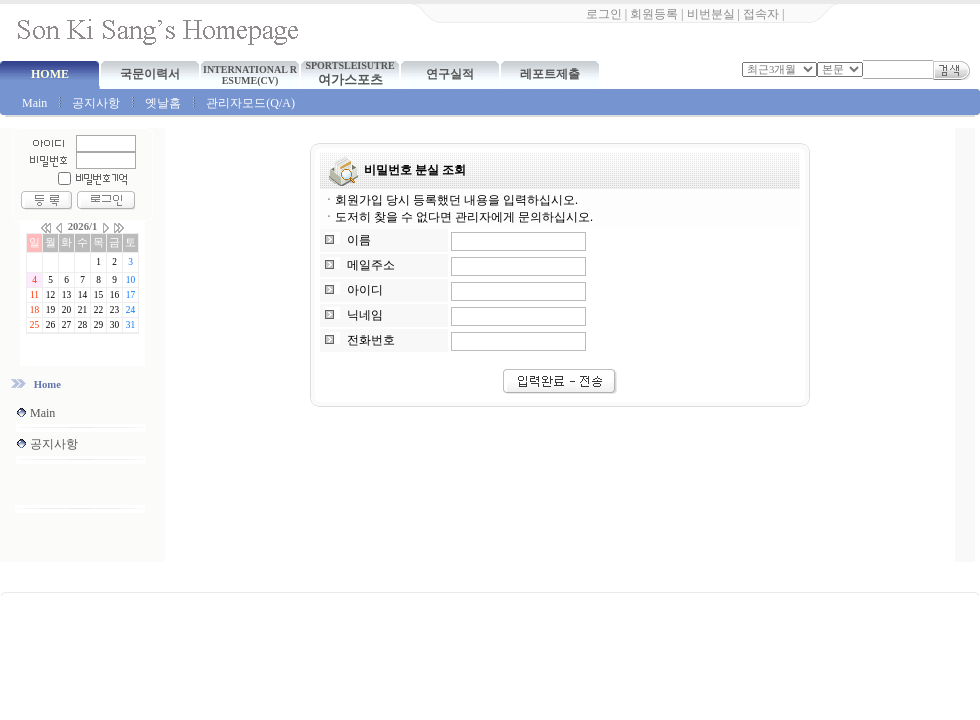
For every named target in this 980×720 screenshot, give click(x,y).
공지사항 (96, 103)
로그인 (604, 14)
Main (34, 103)
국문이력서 (150, 74)
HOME (50, 74)
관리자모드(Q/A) (250, 103)
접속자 (761, 14)
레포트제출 (550, 74)
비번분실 (711, 14)
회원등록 (654, 14)
